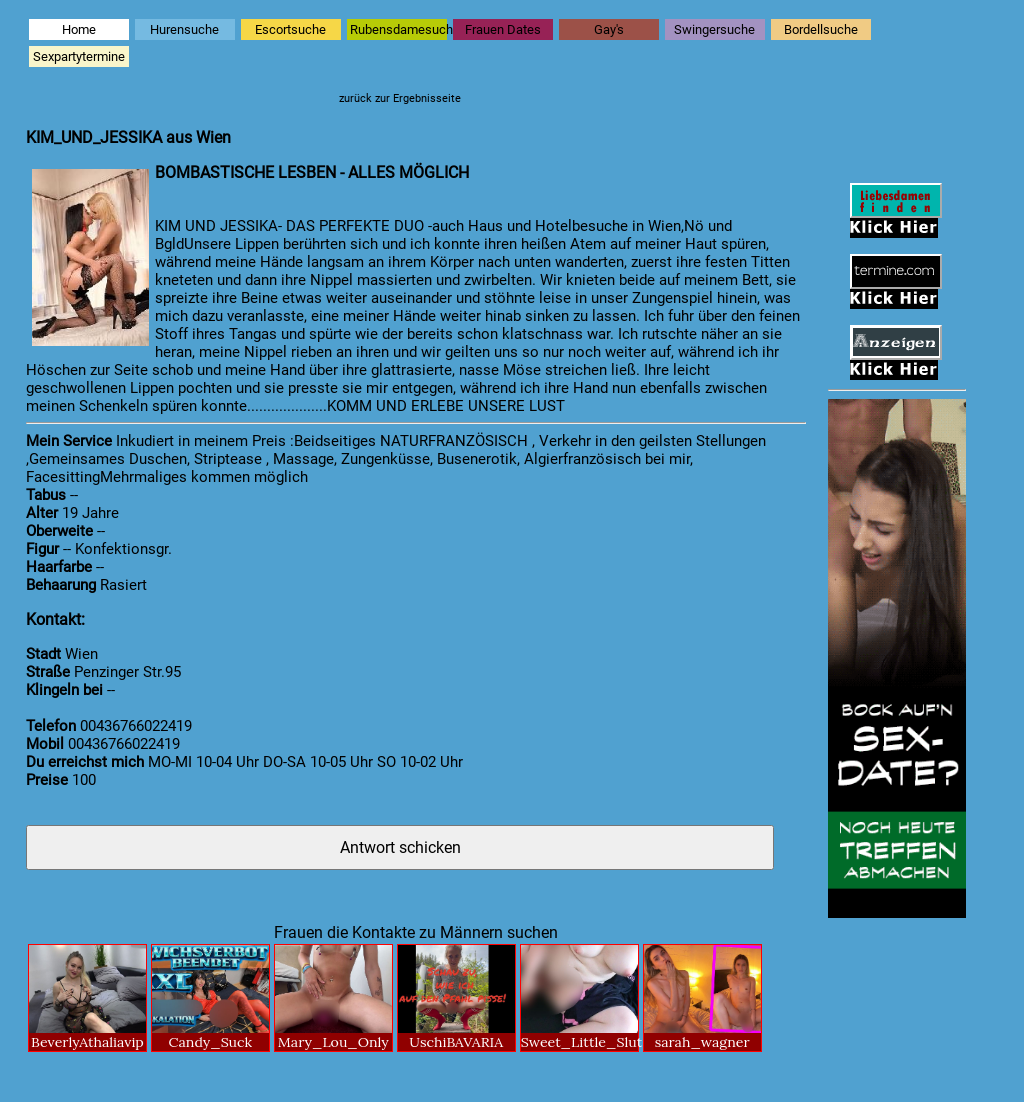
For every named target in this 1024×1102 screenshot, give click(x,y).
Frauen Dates (503, 29)
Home (79, 29)
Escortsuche (290, 29)
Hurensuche (184, 29)
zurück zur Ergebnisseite (400, 98)
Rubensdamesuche (398, 29)
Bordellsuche (821, 29)
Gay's (609, 29)
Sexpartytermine (79, 56)
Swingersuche (714, 29)
